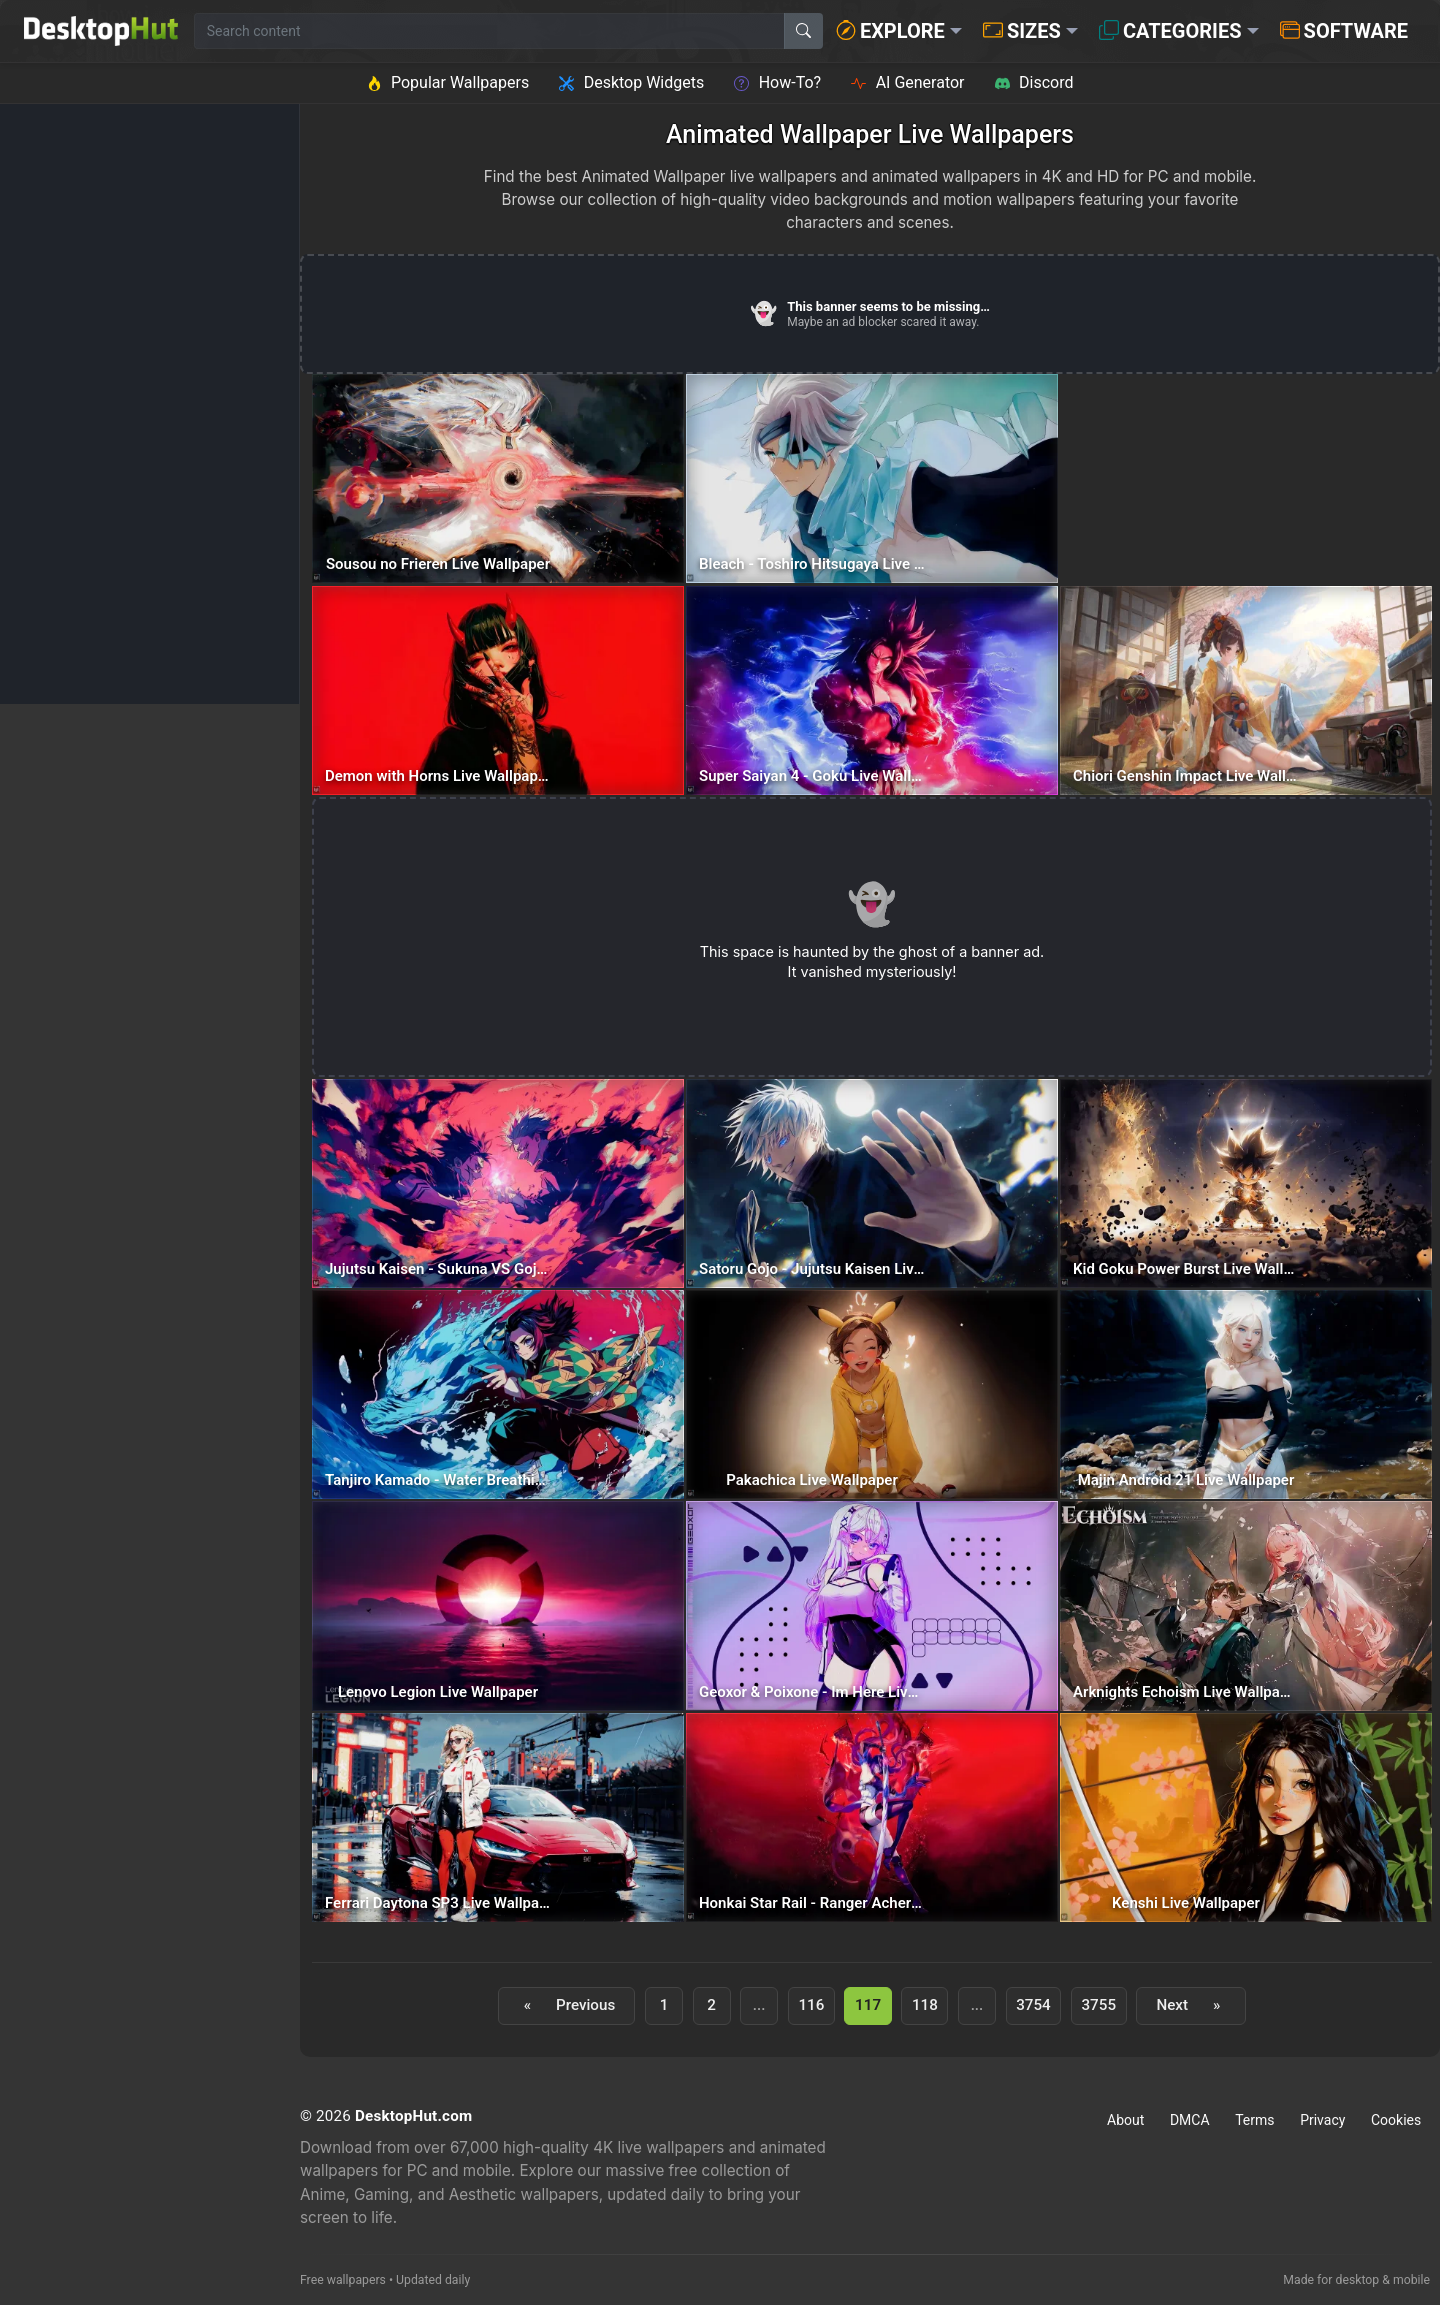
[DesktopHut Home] (101, 31)
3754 (1033, 2005)
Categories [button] (1170, 31)
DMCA (1190, 2120)
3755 (1098, 2005)
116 (811, 2005)
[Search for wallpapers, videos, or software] (489, 31)
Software (1344, 31)
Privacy (1322, 2120)
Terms (1254, 2120)
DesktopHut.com (413, 2116)
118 (925, 2005)
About (1125, 2120)
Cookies (1396, 2120)
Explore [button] (890, 31)
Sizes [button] (1022, 31)
